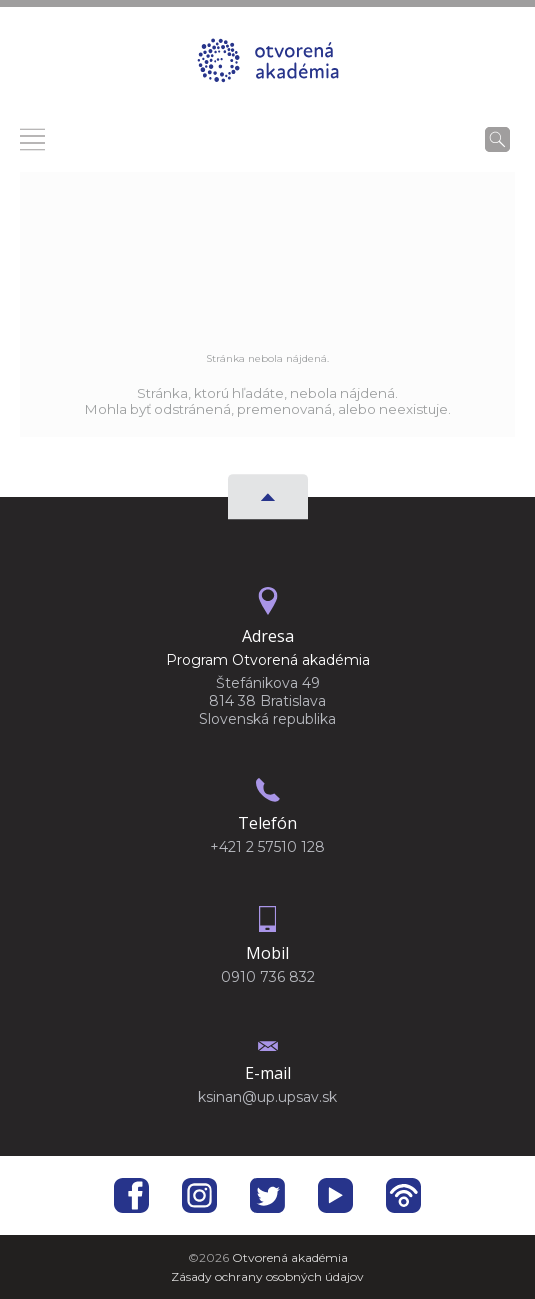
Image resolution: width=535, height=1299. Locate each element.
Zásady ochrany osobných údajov (267, 1276)
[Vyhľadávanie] (497, 139)
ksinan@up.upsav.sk (267, 1097)
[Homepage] (268, 66)
